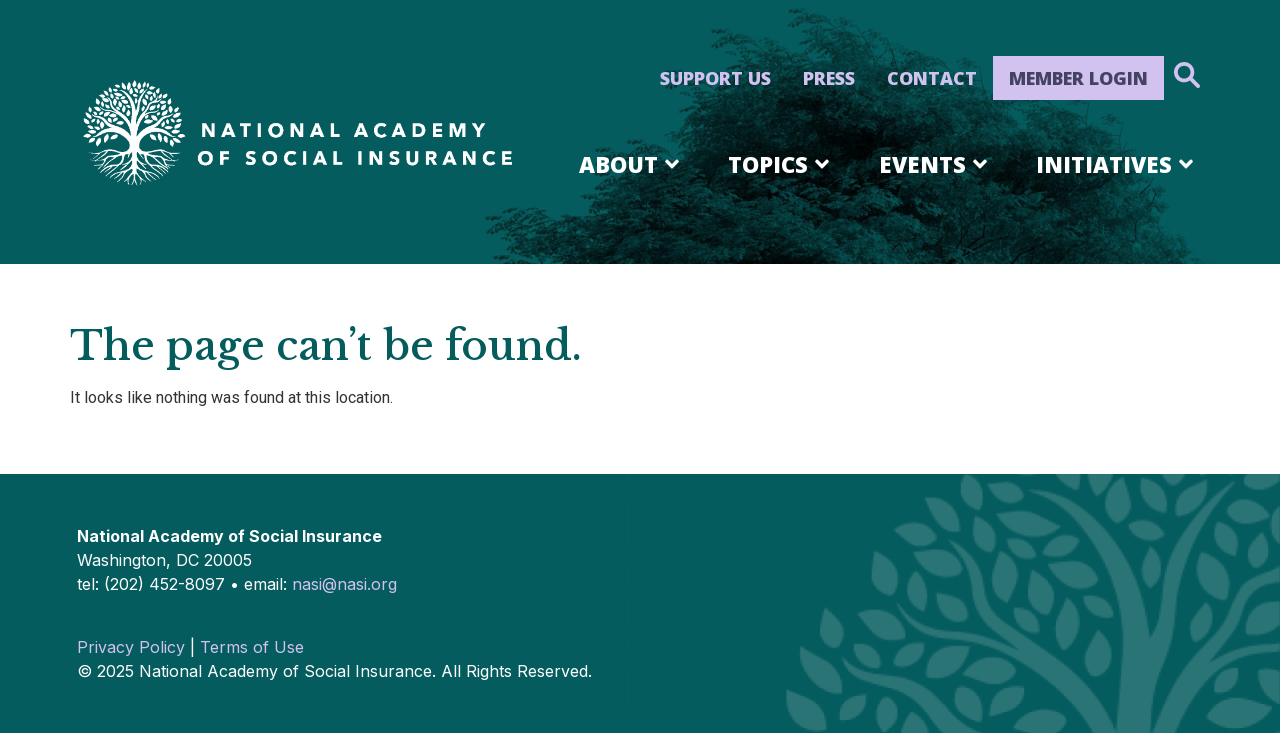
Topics (782, 164)
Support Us (715, 78)
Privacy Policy (131, 647)
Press (829, 78)
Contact (932, 78)
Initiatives (1118, 164)
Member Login (1078, 78)
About (632, 164)
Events (936, 164)
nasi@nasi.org (344, 584)
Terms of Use (252, 647)
